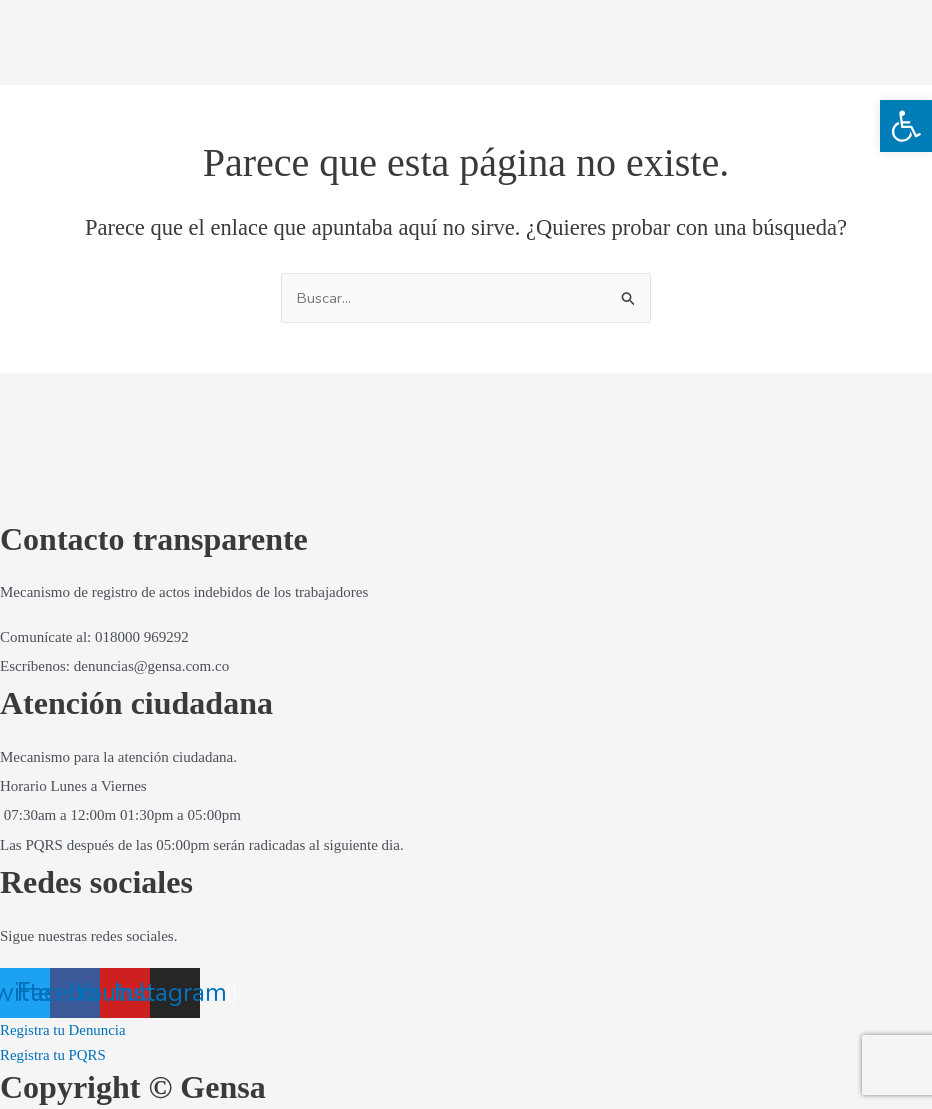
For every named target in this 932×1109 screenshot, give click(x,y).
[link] (906, 126)
